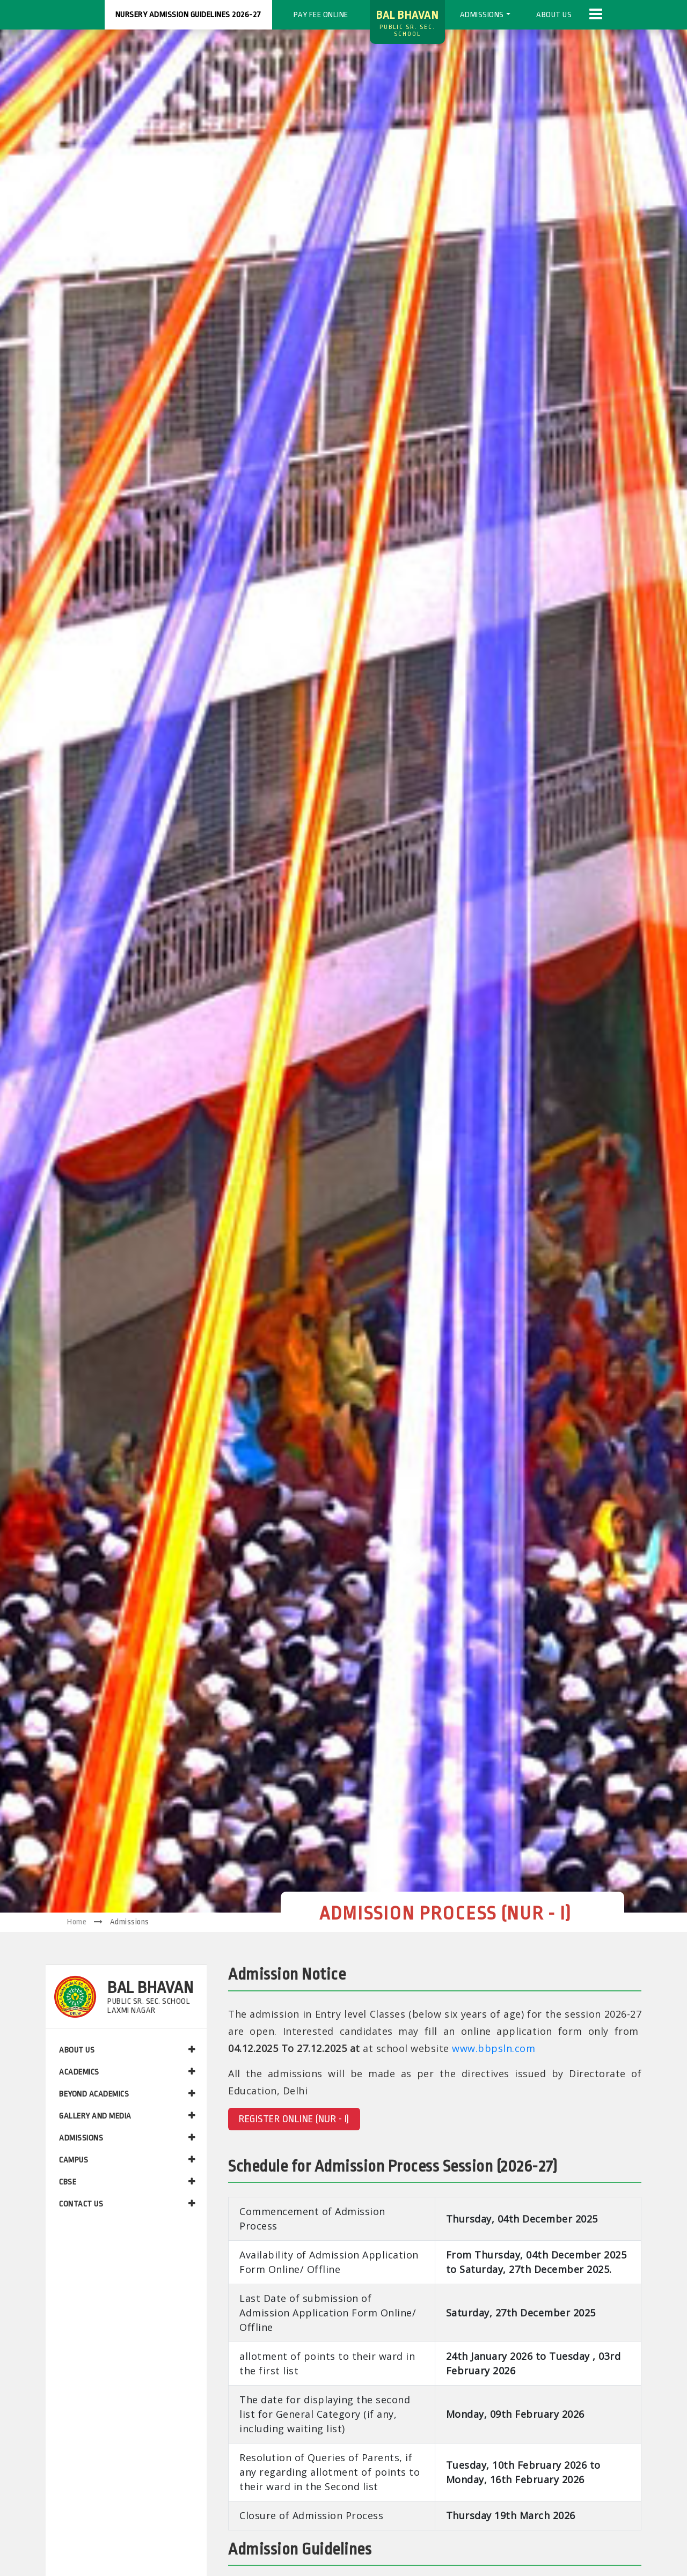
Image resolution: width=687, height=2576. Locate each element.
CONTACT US (127, 2204)
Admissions (482, 14)
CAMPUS (127, 2160)
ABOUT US (127, 2050)
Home (76, 1922)
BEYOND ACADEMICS (127, 2094)
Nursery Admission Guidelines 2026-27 (188, 14)
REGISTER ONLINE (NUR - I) (294, 2119)
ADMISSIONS (127, 2138)
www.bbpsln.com (493, 2048)
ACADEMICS (127, 2072)
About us (554, 14)
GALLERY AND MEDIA (127, 2116)
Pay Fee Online (321, 14)
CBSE (127, 2182)
